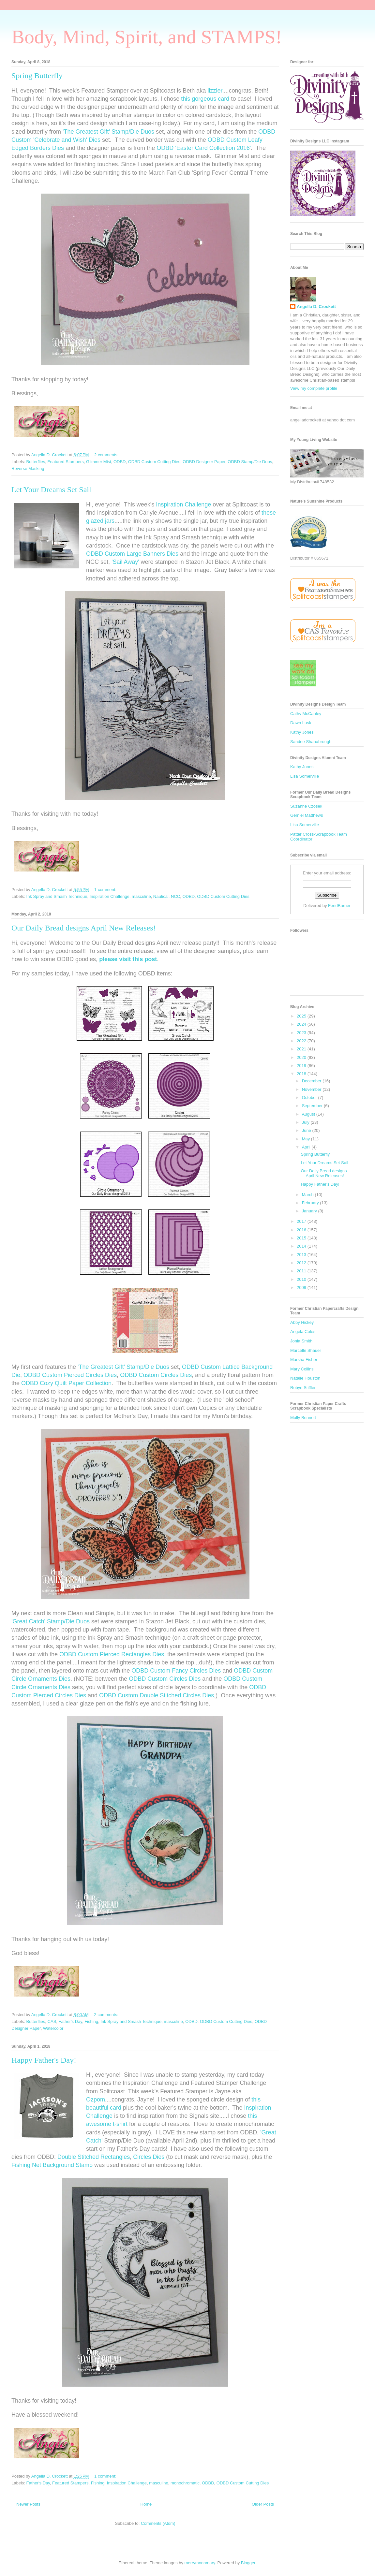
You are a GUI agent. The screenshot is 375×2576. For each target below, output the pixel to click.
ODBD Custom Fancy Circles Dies (176, 1670)
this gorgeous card (205, 98)
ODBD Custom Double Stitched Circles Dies (156, 1695)
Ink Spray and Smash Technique (56, 896)
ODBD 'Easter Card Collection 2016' (204, 148)
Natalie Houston (305, 1378)
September (313, 1105)
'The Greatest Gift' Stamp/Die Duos (108, 131)
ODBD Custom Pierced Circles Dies (70, 1375)
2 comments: (107, 454)
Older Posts (263, 2504)
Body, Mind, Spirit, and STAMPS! (146, 37)
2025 (302, 1016)
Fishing (91, 2021)
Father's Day (70, 2021)
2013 (302, 1254)
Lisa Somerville (304, 776)
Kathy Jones (302, 732)
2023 (302, 1032)
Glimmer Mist (98, 461)
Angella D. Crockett (316, 306)
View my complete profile (313, 388)
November (312, 1089)
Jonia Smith (301, 1341)
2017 (302, 1221)
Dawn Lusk (300, 722)
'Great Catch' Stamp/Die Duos (50, 1621)
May (306, 1138)
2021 (302, 1048)
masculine (141, 896)
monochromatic (185, 2483)
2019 (302, 1065)
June (307, 1130)
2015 (302, 1238)
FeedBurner (339, 905)
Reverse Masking (27, 468)
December (312, 1080)
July (306, 1122)
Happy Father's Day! (43, 2060)
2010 (302, 1279)
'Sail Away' (125, 562)
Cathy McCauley (305, 713)
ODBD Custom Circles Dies (156, 1375)
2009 (302, 1287)
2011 (302, 1270)
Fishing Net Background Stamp (52, 2165)
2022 (302, 1040)
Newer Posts (28, 2504)
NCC (175, 896)
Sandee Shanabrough (311, 741)
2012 (302, 1262)
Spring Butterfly (37, 75)
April (307, 1147)
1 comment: (106, 889)
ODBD (119, 461)
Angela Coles (302, 1331)
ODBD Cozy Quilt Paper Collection (66, 1383)
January (310, 1210)
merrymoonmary (200, 2562)
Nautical (161, 896)
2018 (302, 1073)
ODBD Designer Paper (204, 461)
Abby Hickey (302, 1322)
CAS (52, 2021)
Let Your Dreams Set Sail (51, 489)
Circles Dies (148, 2157)
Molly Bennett (303, 1417)
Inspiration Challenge (183, 504)
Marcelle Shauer (305, 1350)
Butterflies (35, 461)
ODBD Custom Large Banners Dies (132, 553)
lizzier (214, 90)
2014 (302, 1246)
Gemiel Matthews (306, 815)
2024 (302, 1024)
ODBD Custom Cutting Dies (154, 461)
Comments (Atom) (158, 2523)
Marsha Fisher (303, 1359)
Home (146, 2504)
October (310, 1097)
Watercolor (53, 2028)
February (311, 1202)
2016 (302, 1229)
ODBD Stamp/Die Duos (250, 461)
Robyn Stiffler (303, 1387)
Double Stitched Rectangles (93, 2157)
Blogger (248, 2562)
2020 (302, 1057)
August (309, 1114)
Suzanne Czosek (306, 806)
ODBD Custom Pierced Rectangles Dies (111, 1654)
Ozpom (95, 2099)
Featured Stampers (66, 461)
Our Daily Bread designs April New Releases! (83, 928)
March (308, 1194)
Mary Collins (302, 1369)
